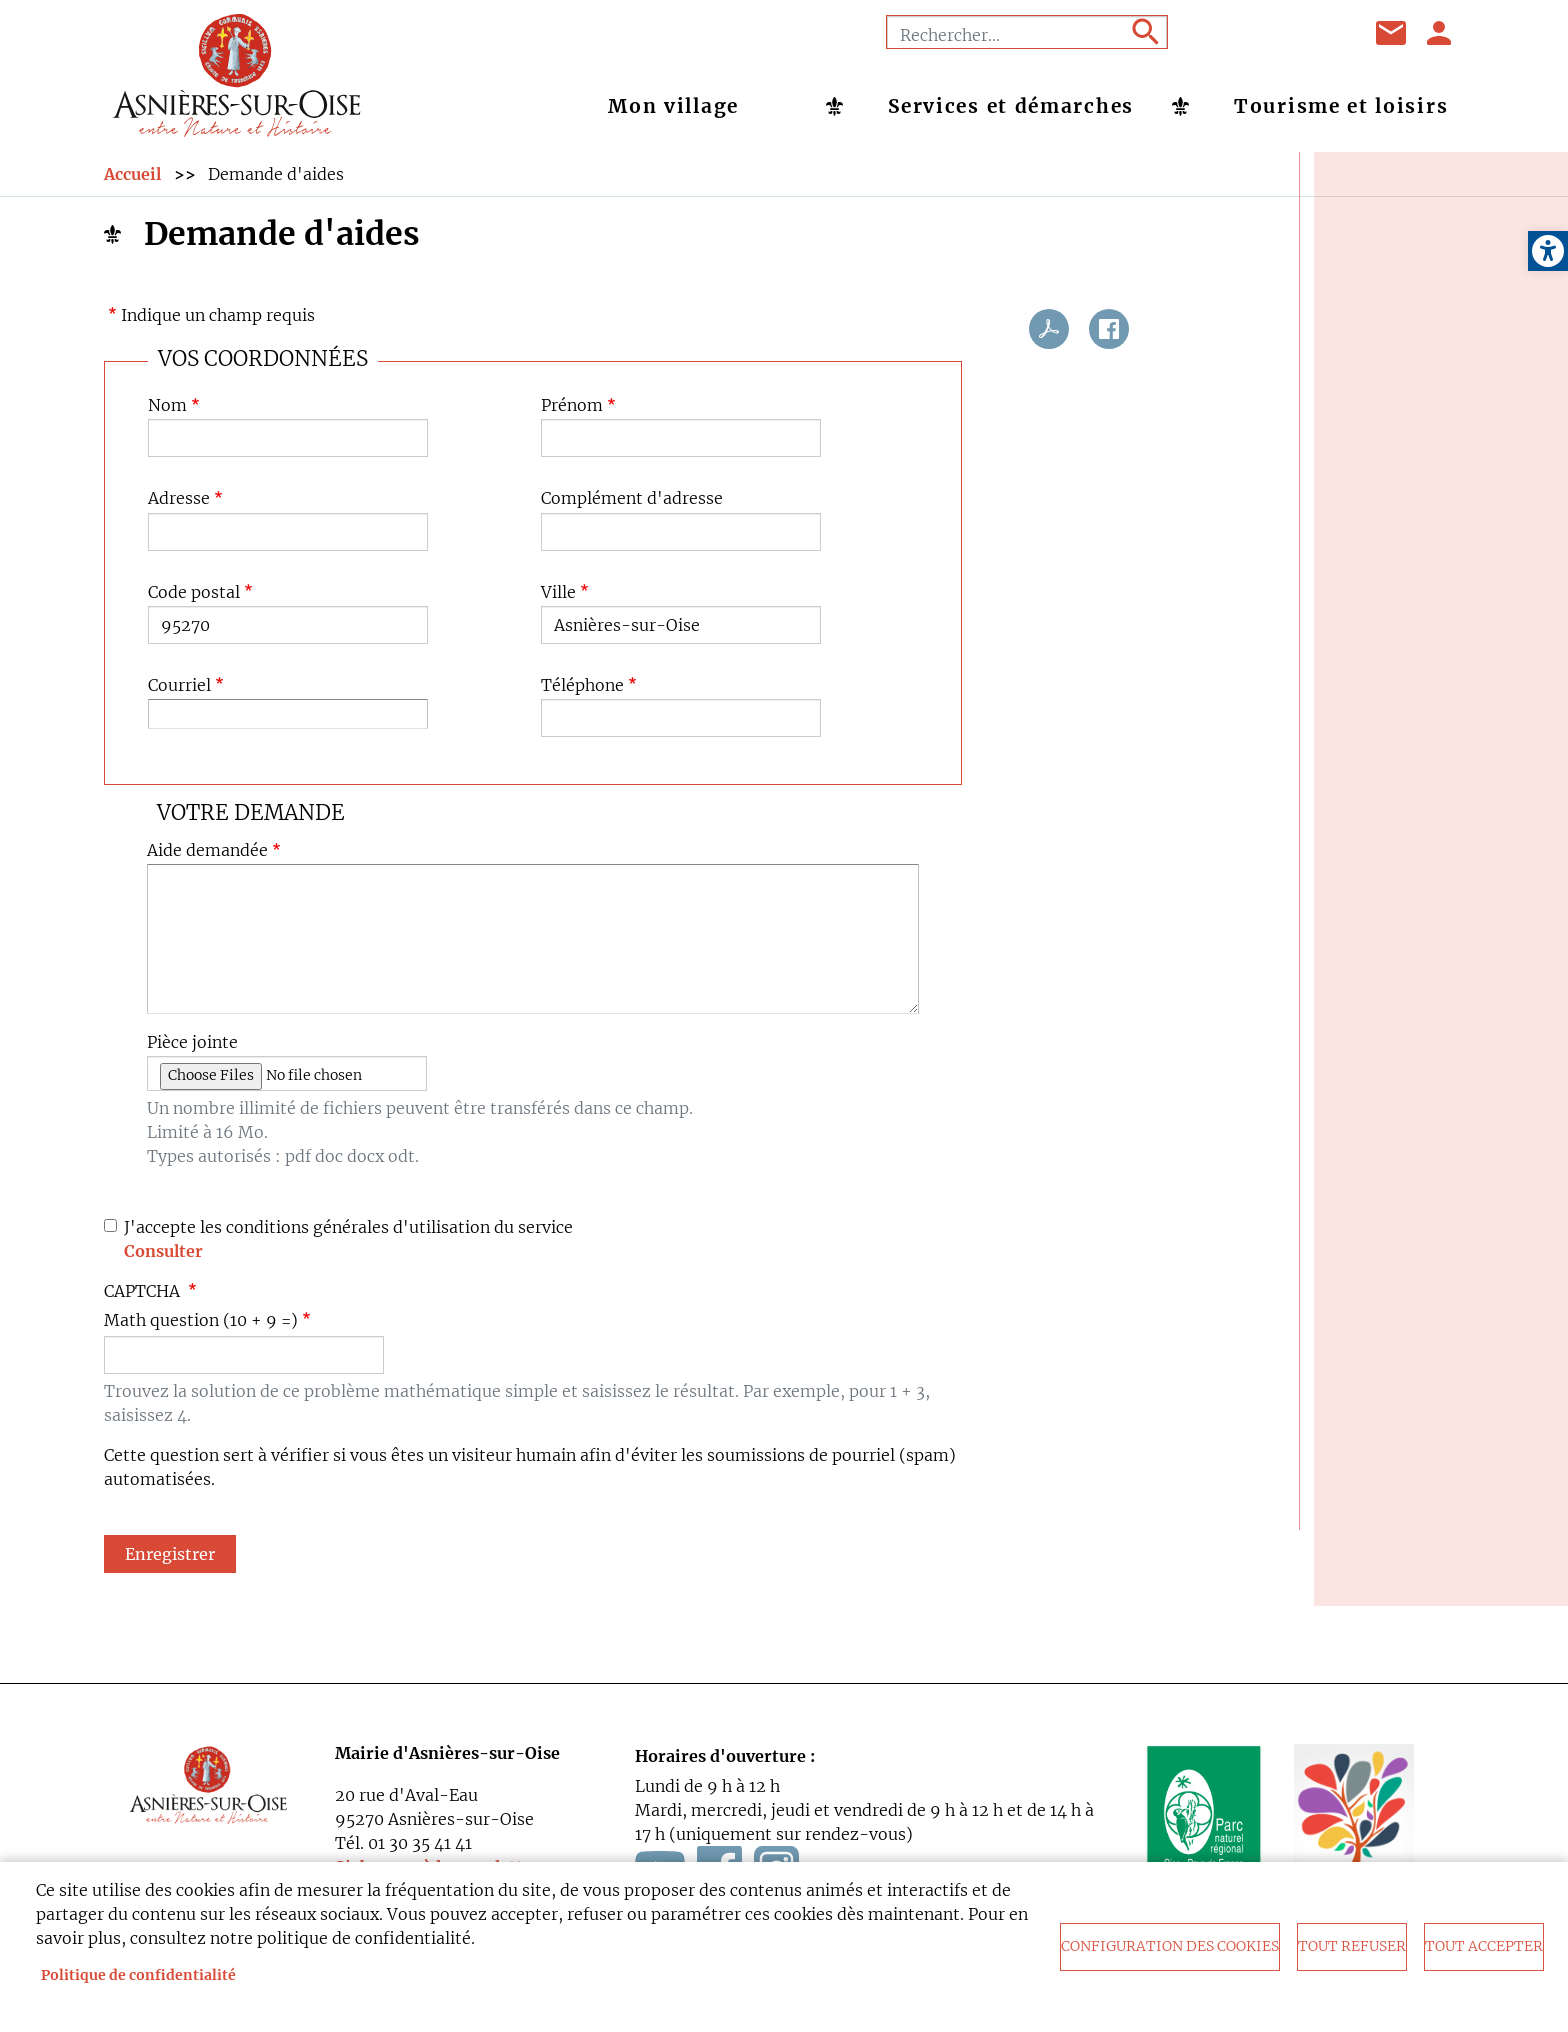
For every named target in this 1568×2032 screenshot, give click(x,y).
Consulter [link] (163, 1251)
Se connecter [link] (1440, 33)
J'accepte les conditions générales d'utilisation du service (348, 1227)
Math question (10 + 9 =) (201, 1320)
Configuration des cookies (1170, 1946)
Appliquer (1144, 32)
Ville (558, 592)
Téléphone (582, 685)
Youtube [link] (1273, 33)
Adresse (179, 499)
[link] (1548, 251)
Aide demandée (207, 850)
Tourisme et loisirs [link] (1341, 106)
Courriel (179, 685)
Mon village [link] (673, 106)
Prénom (572, 406)
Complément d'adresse (632, 499)
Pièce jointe (192, 1043)
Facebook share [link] (1109, 329)
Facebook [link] (1223, 33)
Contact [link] (1392, 33)
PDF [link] (1049, 329)
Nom (167, 406)
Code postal (194, 592)
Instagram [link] (1323, 33)
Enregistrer (170, 1554)
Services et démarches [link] (1011, 106)
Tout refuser (1352, 1946)
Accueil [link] (132, 175)
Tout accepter (1484, 1946)
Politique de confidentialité (138, 1975)
